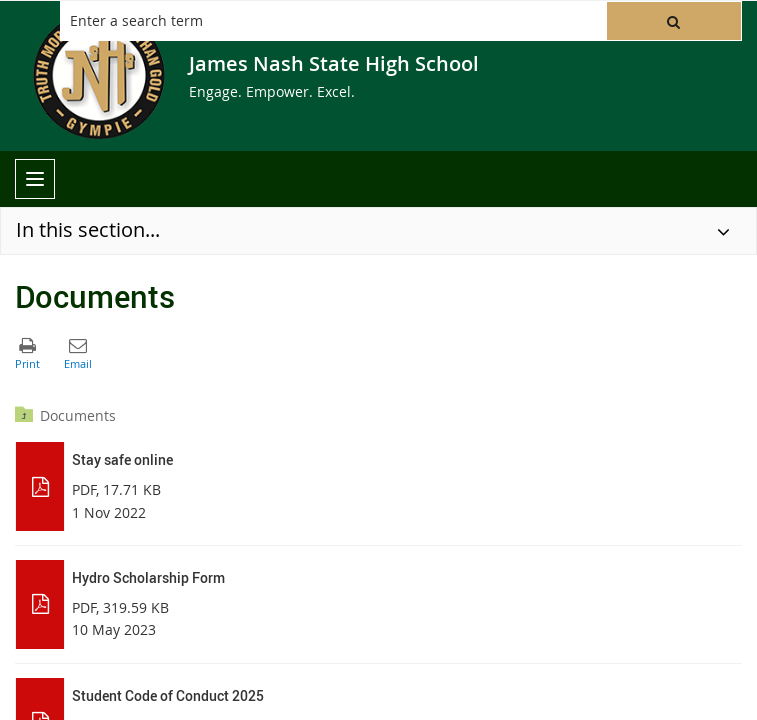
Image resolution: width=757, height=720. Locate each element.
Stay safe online (122, 459)
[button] (674, 21)
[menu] (35, 179)
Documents (78, 415)
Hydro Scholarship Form (148, 577)
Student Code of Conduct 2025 (168, 695)
